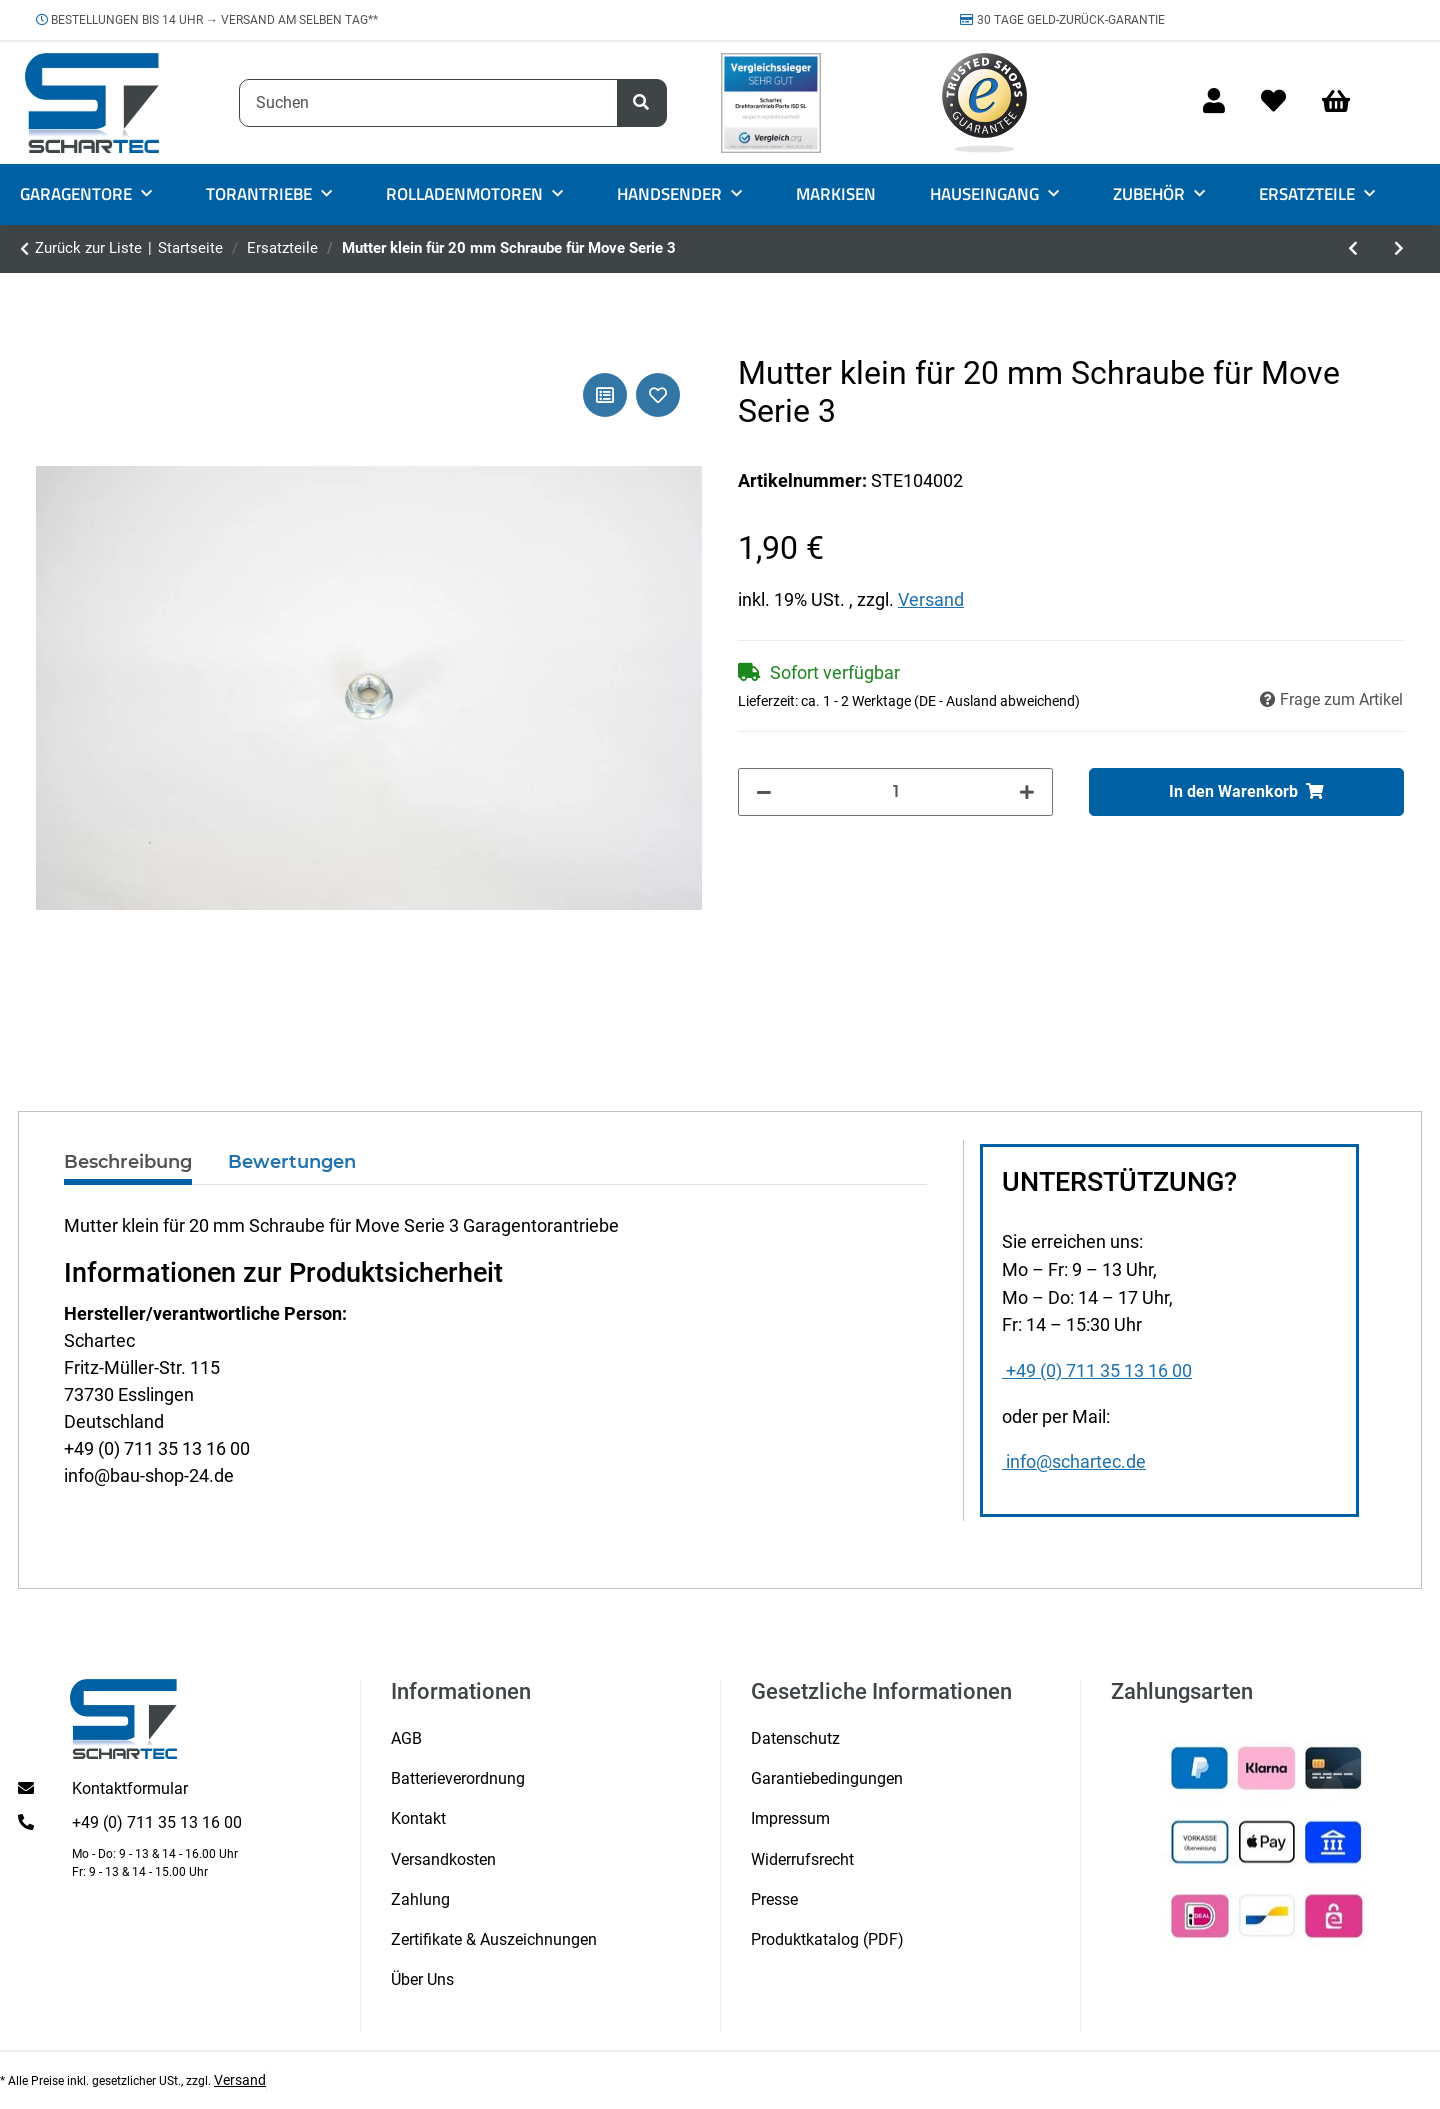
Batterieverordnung (458, 1778)
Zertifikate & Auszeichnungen (494, 1939)
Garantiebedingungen (827, 1778)
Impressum (790, 1818)
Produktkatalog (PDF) (827, 1939)
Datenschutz (795, 1738)
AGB (406, 1738)
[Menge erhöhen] (1027, 792)
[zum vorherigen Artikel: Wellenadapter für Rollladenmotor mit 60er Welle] (1353, 249)
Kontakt (418, 1818)
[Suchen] (428, 103)
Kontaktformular (130, 1788)
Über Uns (422, 1979)
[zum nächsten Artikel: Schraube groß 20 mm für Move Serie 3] (1399, 249)
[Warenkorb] (1345, 102)
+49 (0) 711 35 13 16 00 (1097, 1371)
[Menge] (896, 792)
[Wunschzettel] (1273, 102)
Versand (931, 599)
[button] (1214, 102)
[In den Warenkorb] (1246, 792)
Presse (774, 1899)
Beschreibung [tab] (128, 1162)
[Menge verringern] (764, 792)
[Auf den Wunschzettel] (658, 395)
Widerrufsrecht (802, 1859)
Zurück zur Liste (88, 248)
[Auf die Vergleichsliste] (605, 395)
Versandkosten (443, 1859)
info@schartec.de (1074, 1462)
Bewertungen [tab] (292, 1162)
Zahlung (420, 1899)
